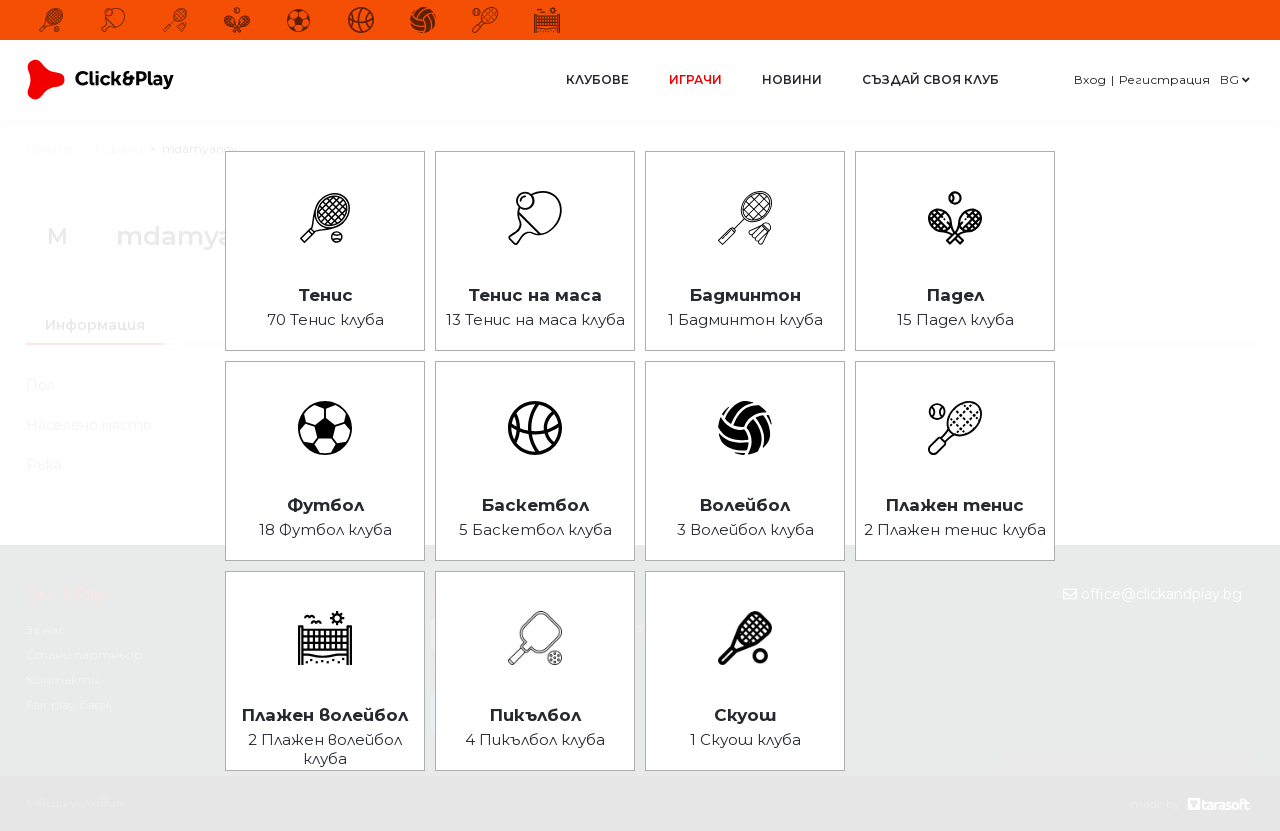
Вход (1090, 79)
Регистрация (1164, 79)
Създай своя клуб (930, 79)
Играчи (695, 79)
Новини (792, 79)
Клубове (597, 79)
